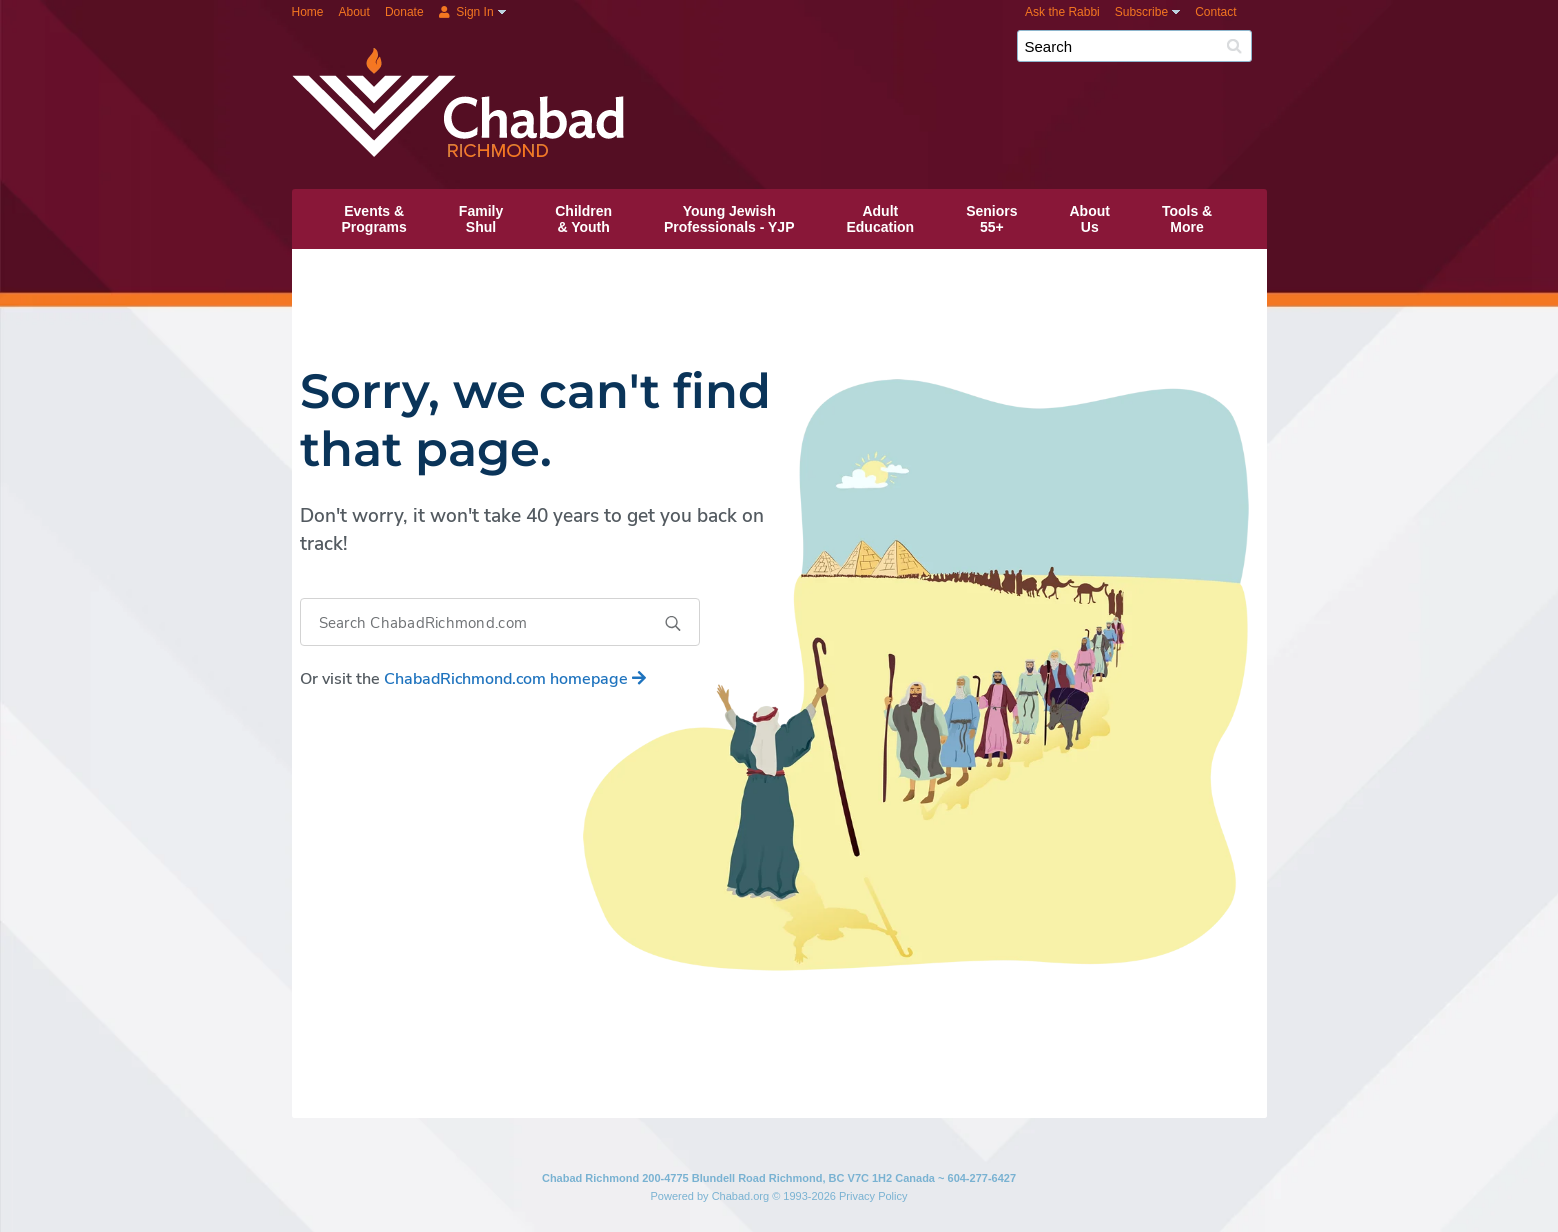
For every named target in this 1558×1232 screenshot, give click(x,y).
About (354, 12)
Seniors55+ (991, 219)
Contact (1215, 12)
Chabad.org (741, 1196)
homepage (515, 679)
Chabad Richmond (837, 53)
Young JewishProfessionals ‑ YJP (729, 219)
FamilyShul (481, 219)
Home (308, 12)
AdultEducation (880, 219)
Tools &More (1187, 219)
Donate (404, 12)
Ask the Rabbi (1062, 12)
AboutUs (1090, 219)
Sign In (466, 12)
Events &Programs (374, 219)
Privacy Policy (873, 1196)
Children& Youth (583, 219)
